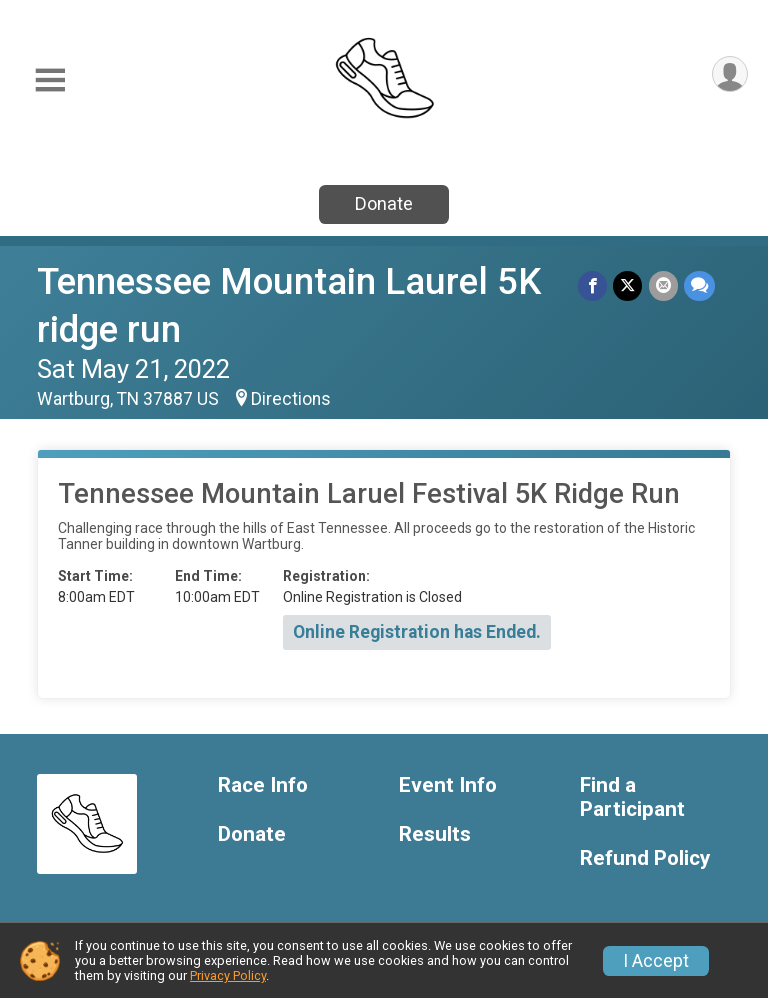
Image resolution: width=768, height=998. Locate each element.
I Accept (656, 961)
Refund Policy (645, 858)
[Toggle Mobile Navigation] (50, 80)
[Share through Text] (699, 285)
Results (435, 834)
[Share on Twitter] (628, 285)
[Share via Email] (663, 285)
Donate (384, 203)
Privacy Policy (228, 975)
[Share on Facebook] (593, 285)
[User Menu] (729, 74)
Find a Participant (632, 797)
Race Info (263, 785)
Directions (291, 399)
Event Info (448, 785)
